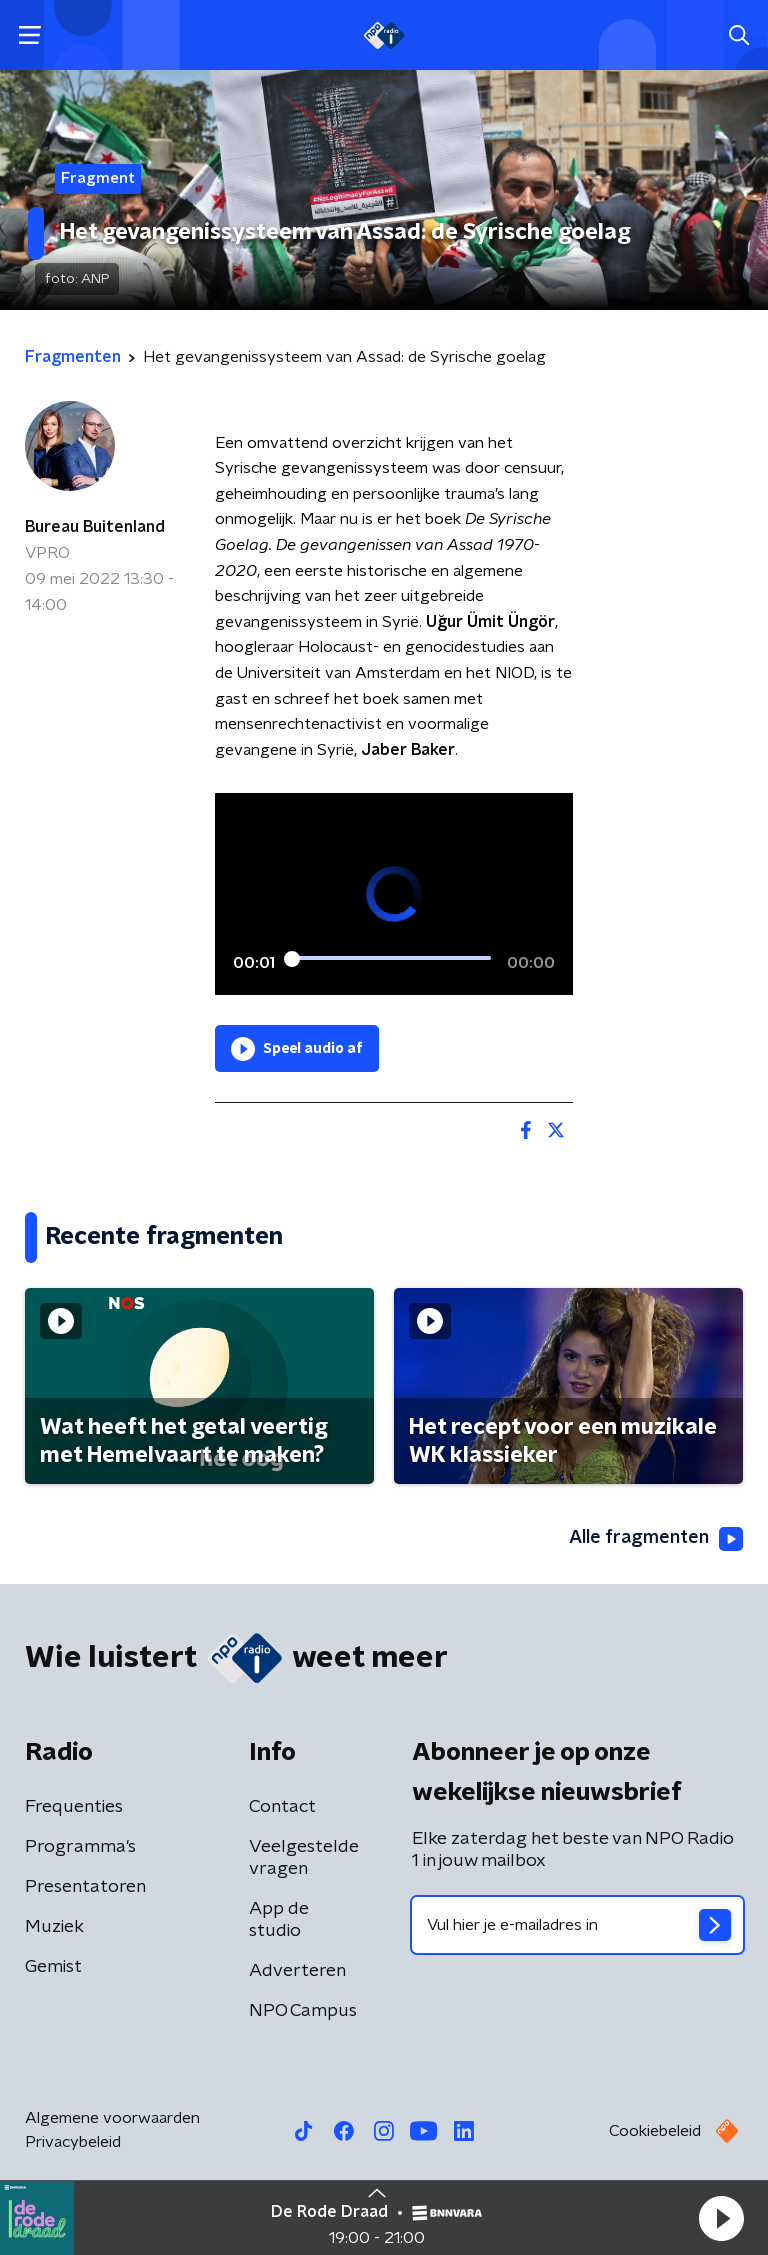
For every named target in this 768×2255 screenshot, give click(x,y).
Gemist (53, 1967)
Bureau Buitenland (95, 527)
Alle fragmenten (656, 1539)
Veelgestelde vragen (304, 1858)
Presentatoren (85, 1887)
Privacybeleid (73, 2142)
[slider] (391, 959)
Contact (282, 1807)
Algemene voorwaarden (112, 2118)
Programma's (80, 1847)
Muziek (54, 1927)
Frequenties (74, 1807)
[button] (721, 2218)
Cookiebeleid (655, 2131)
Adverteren (297, 1971)
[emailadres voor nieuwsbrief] (577, 1925)
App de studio (279, 1920)
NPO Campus (303, 2011)
